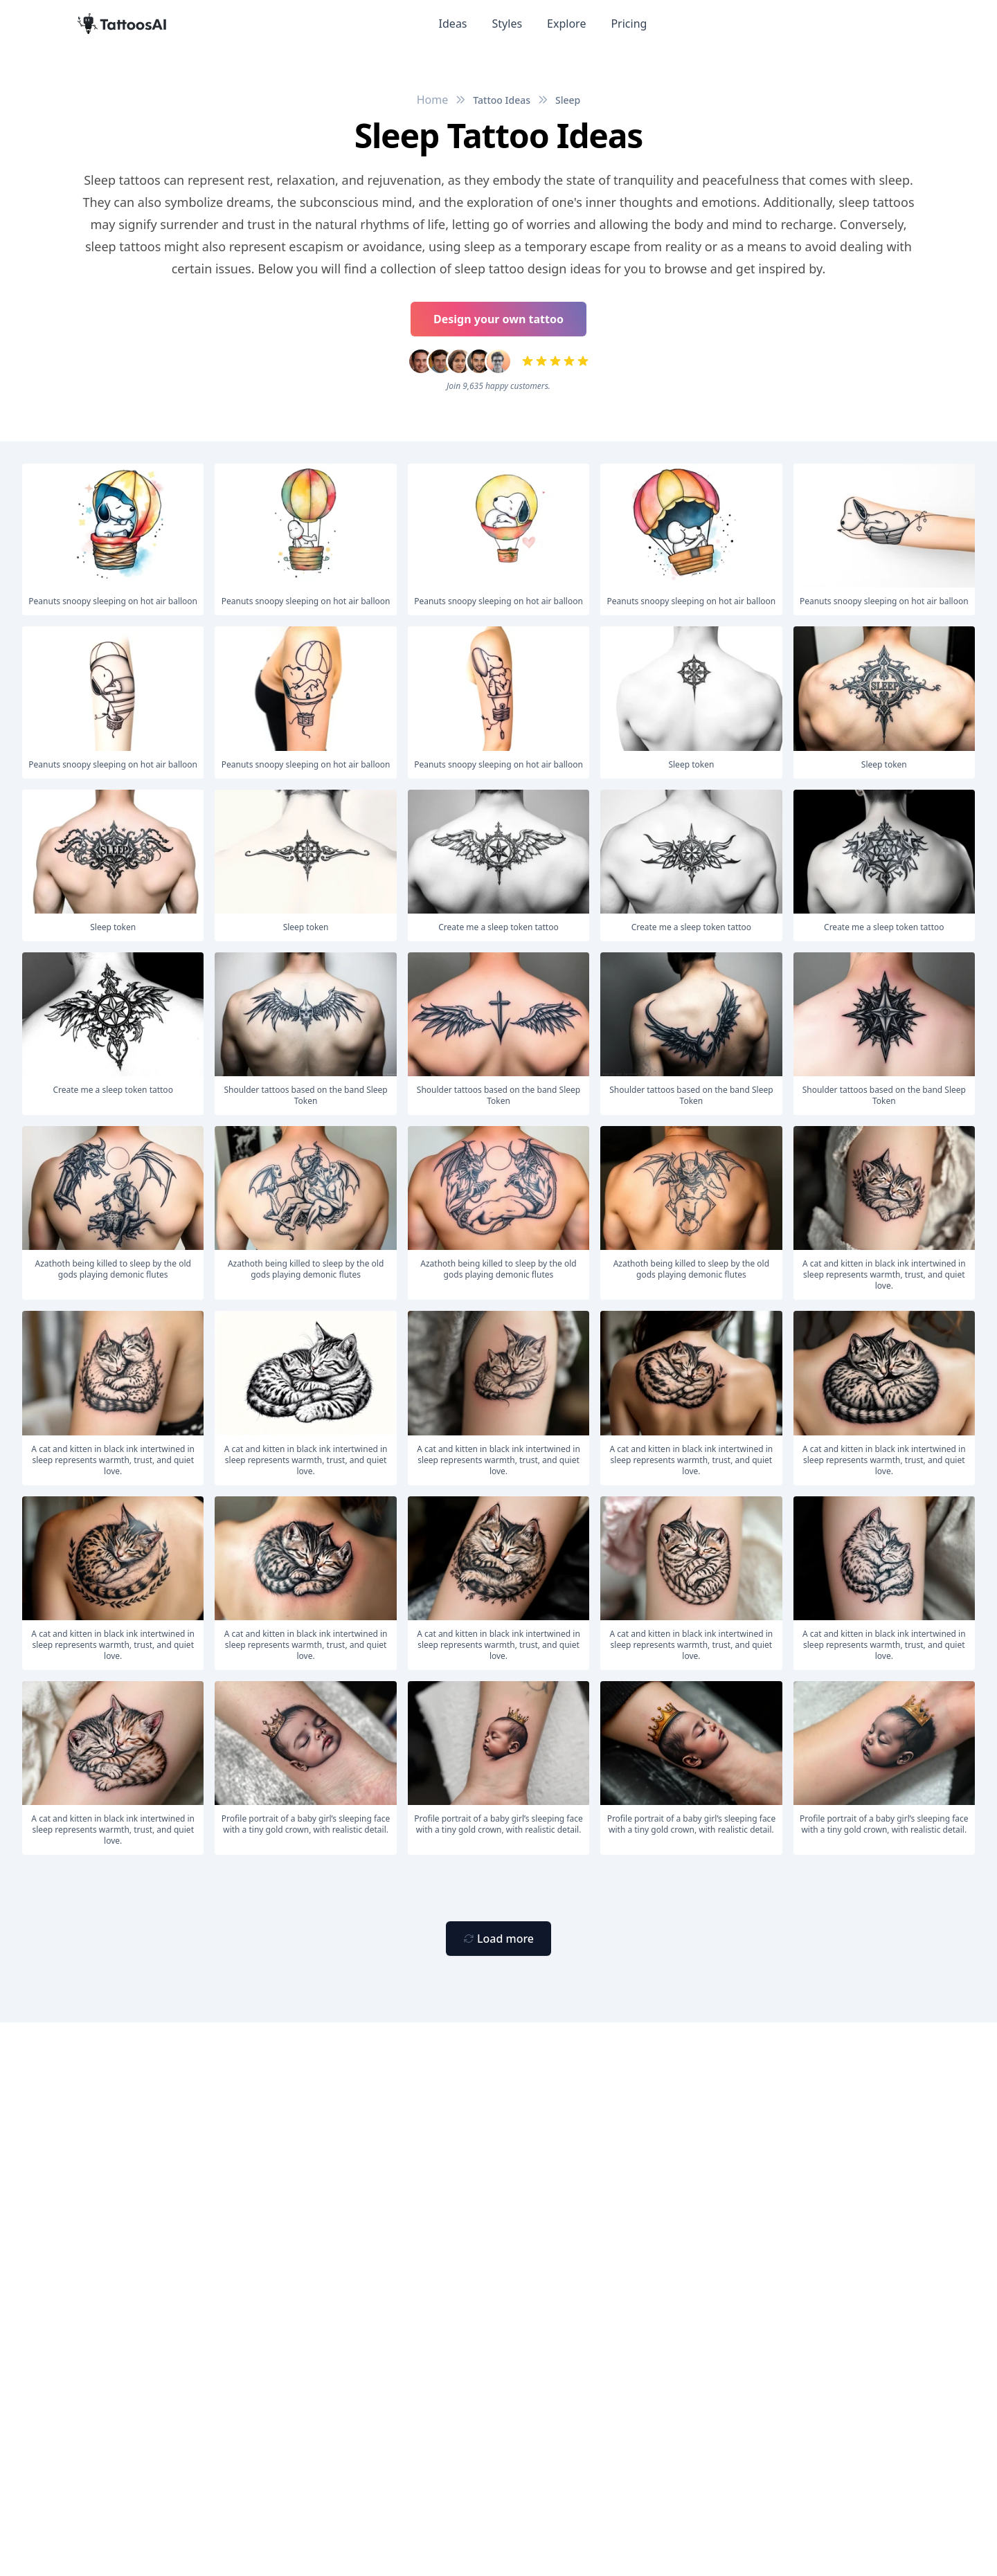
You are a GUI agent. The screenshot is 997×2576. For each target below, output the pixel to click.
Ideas (453, 23)
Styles (507, 23)
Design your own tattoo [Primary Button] (498, 319)
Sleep (567, 100)
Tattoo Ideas (501, 100)
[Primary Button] (498, 1938)
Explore (566, 23)
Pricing (629, 23)
